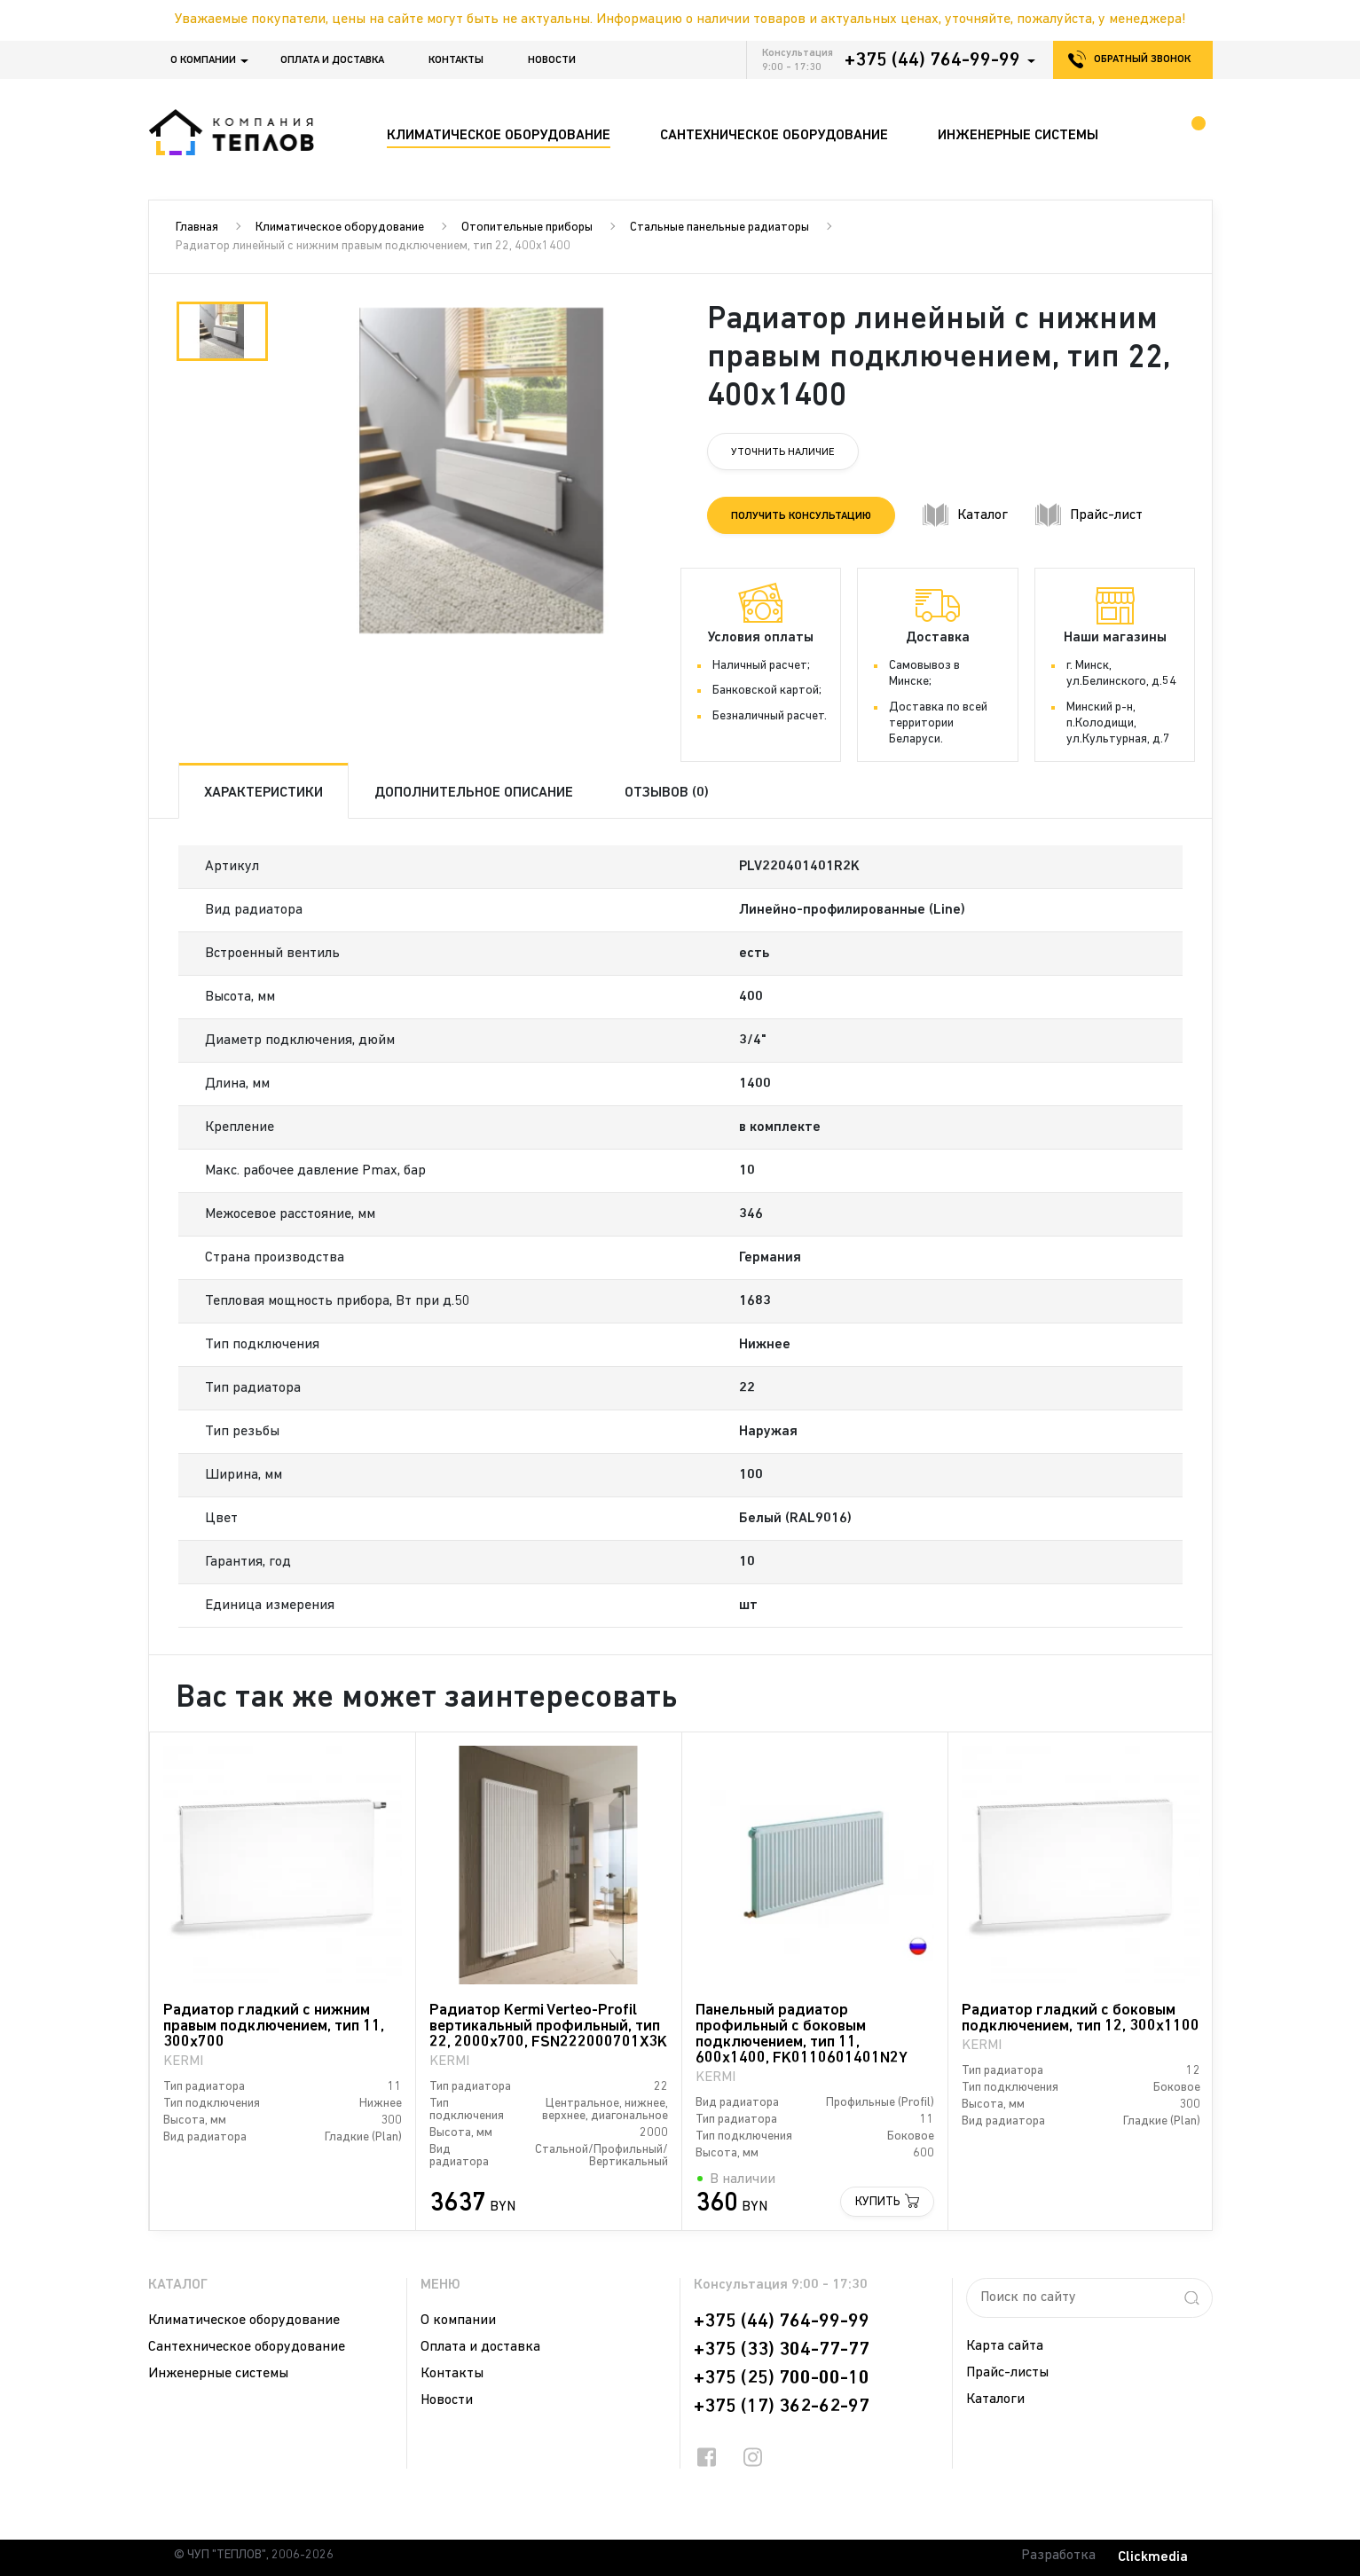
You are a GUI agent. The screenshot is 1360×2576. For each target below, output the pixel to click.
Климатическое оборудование (339, 227)
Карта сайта (1004, 2346)
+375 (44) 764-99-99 (932, 60)
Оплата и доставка (332, 60)
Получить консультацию (801, 516)
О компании (203, 60)
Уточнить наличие (783, 452)
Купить (877, 2202)
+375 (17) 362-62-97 (781, 2406)
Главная (197, 227)
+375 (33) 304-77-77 (781, 2350)
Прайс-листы (1007, 2373)
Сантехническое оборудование (246, 2347)
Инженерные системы (218, 2374)
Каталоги (995, 2399)
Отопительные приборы (527, 227)
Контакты (455, 60)
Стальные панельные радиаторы (719, 227)
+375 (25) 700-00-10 (781, 2378)
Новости (552, 60)
